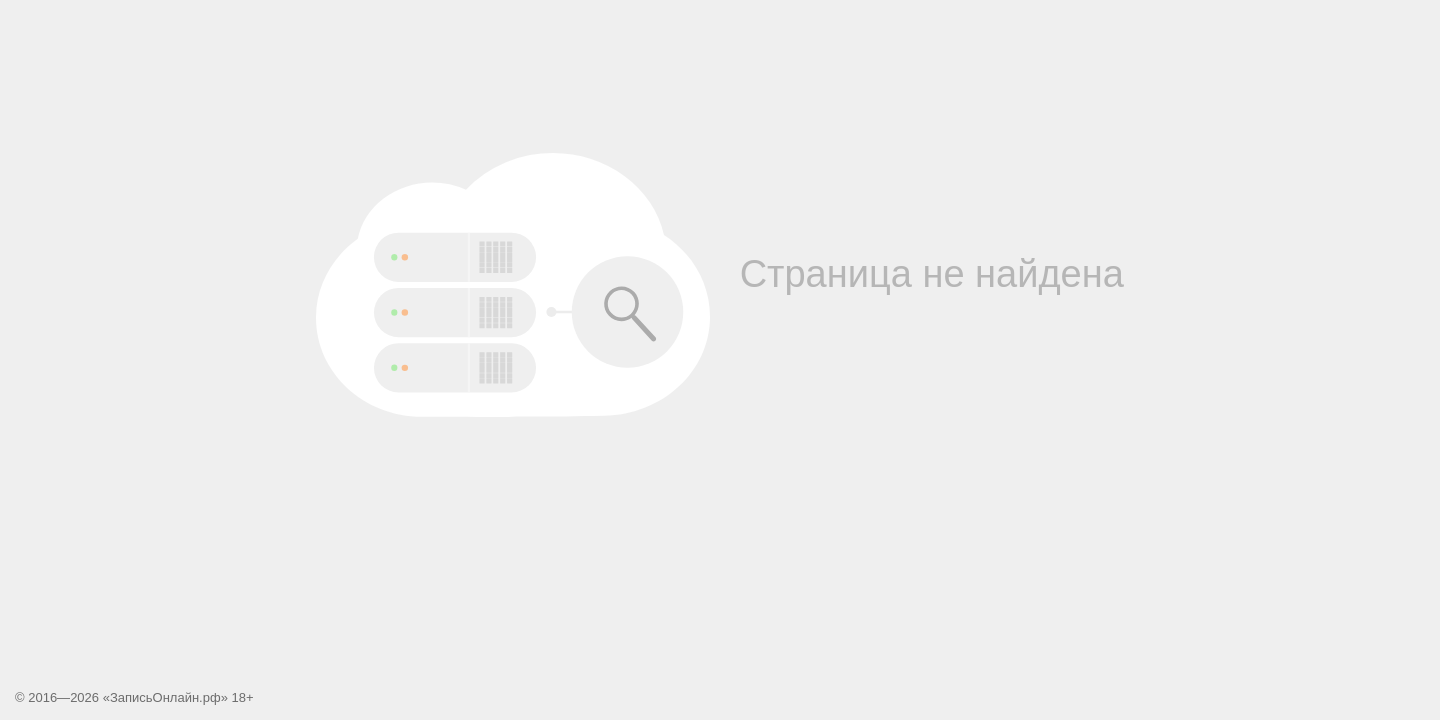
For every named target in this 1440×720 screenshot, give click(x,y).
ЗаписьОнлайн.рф (165, 697)
